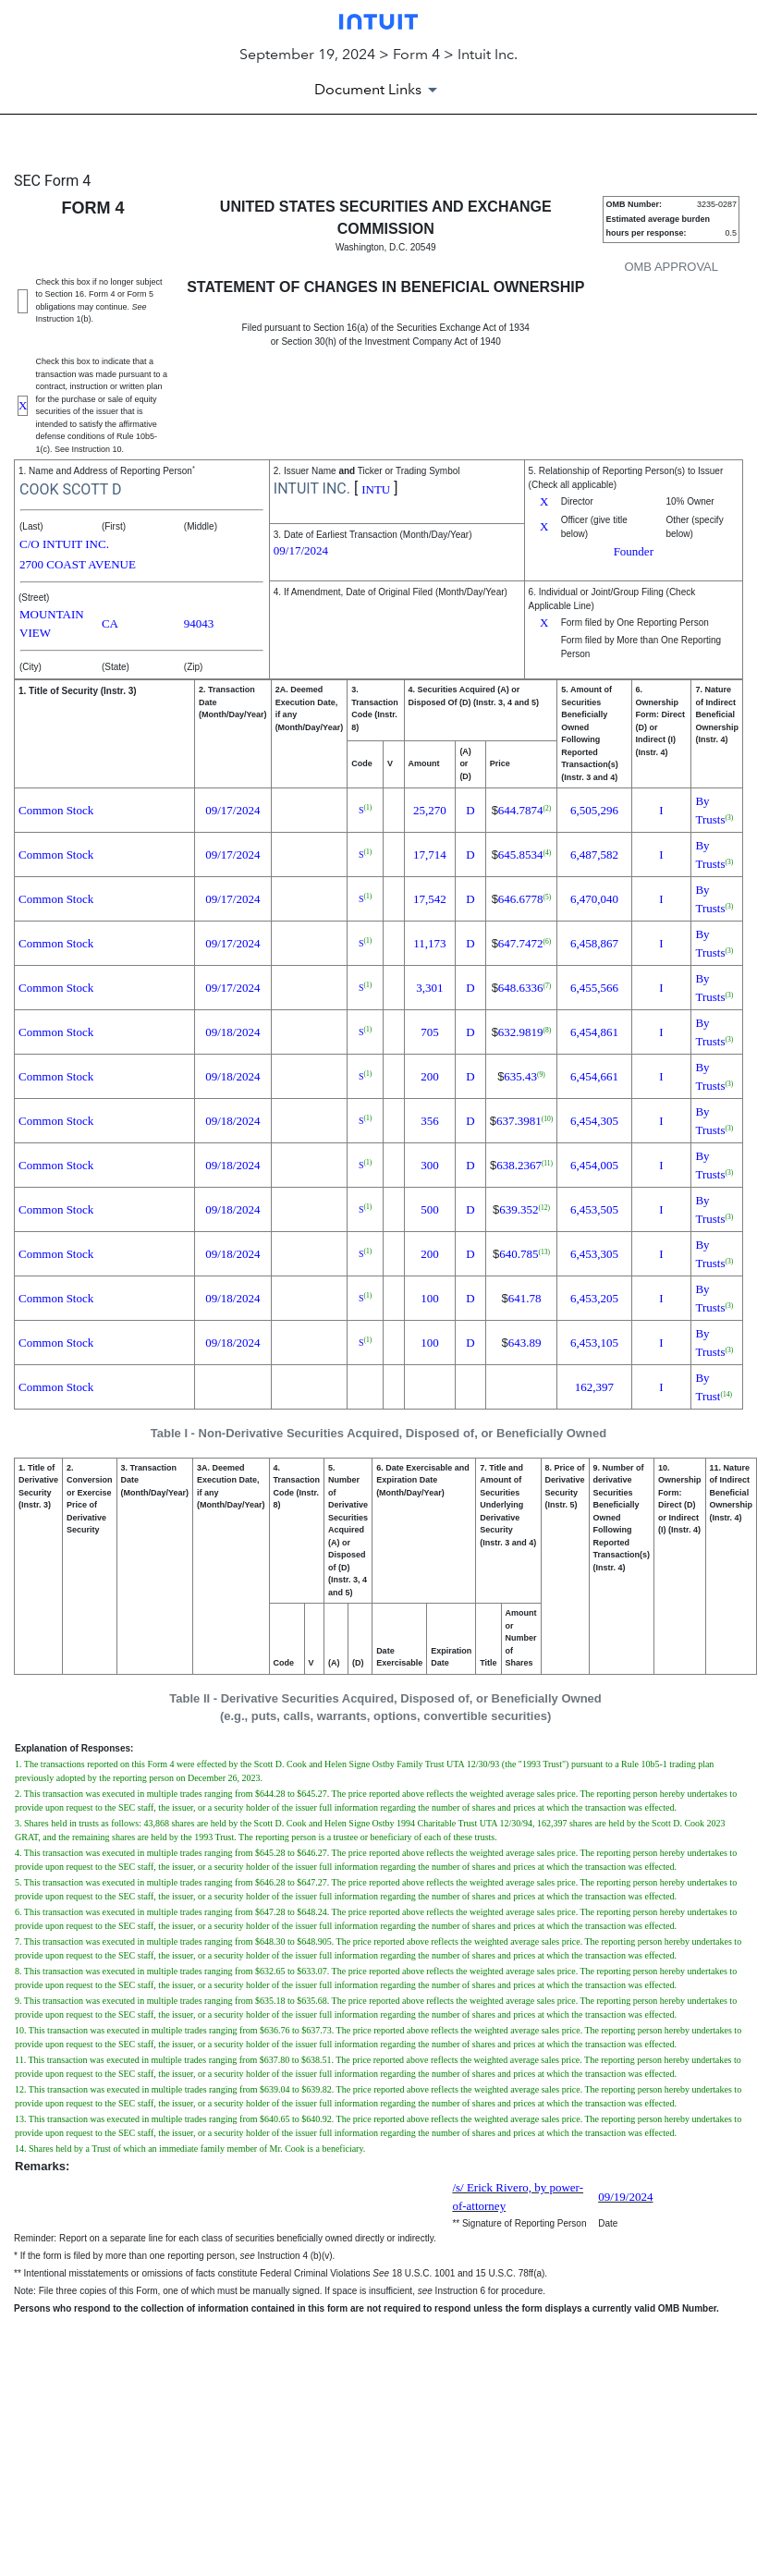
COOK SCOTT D (70, 489)
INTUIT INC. (312, 488)
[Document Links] (379, 89)
